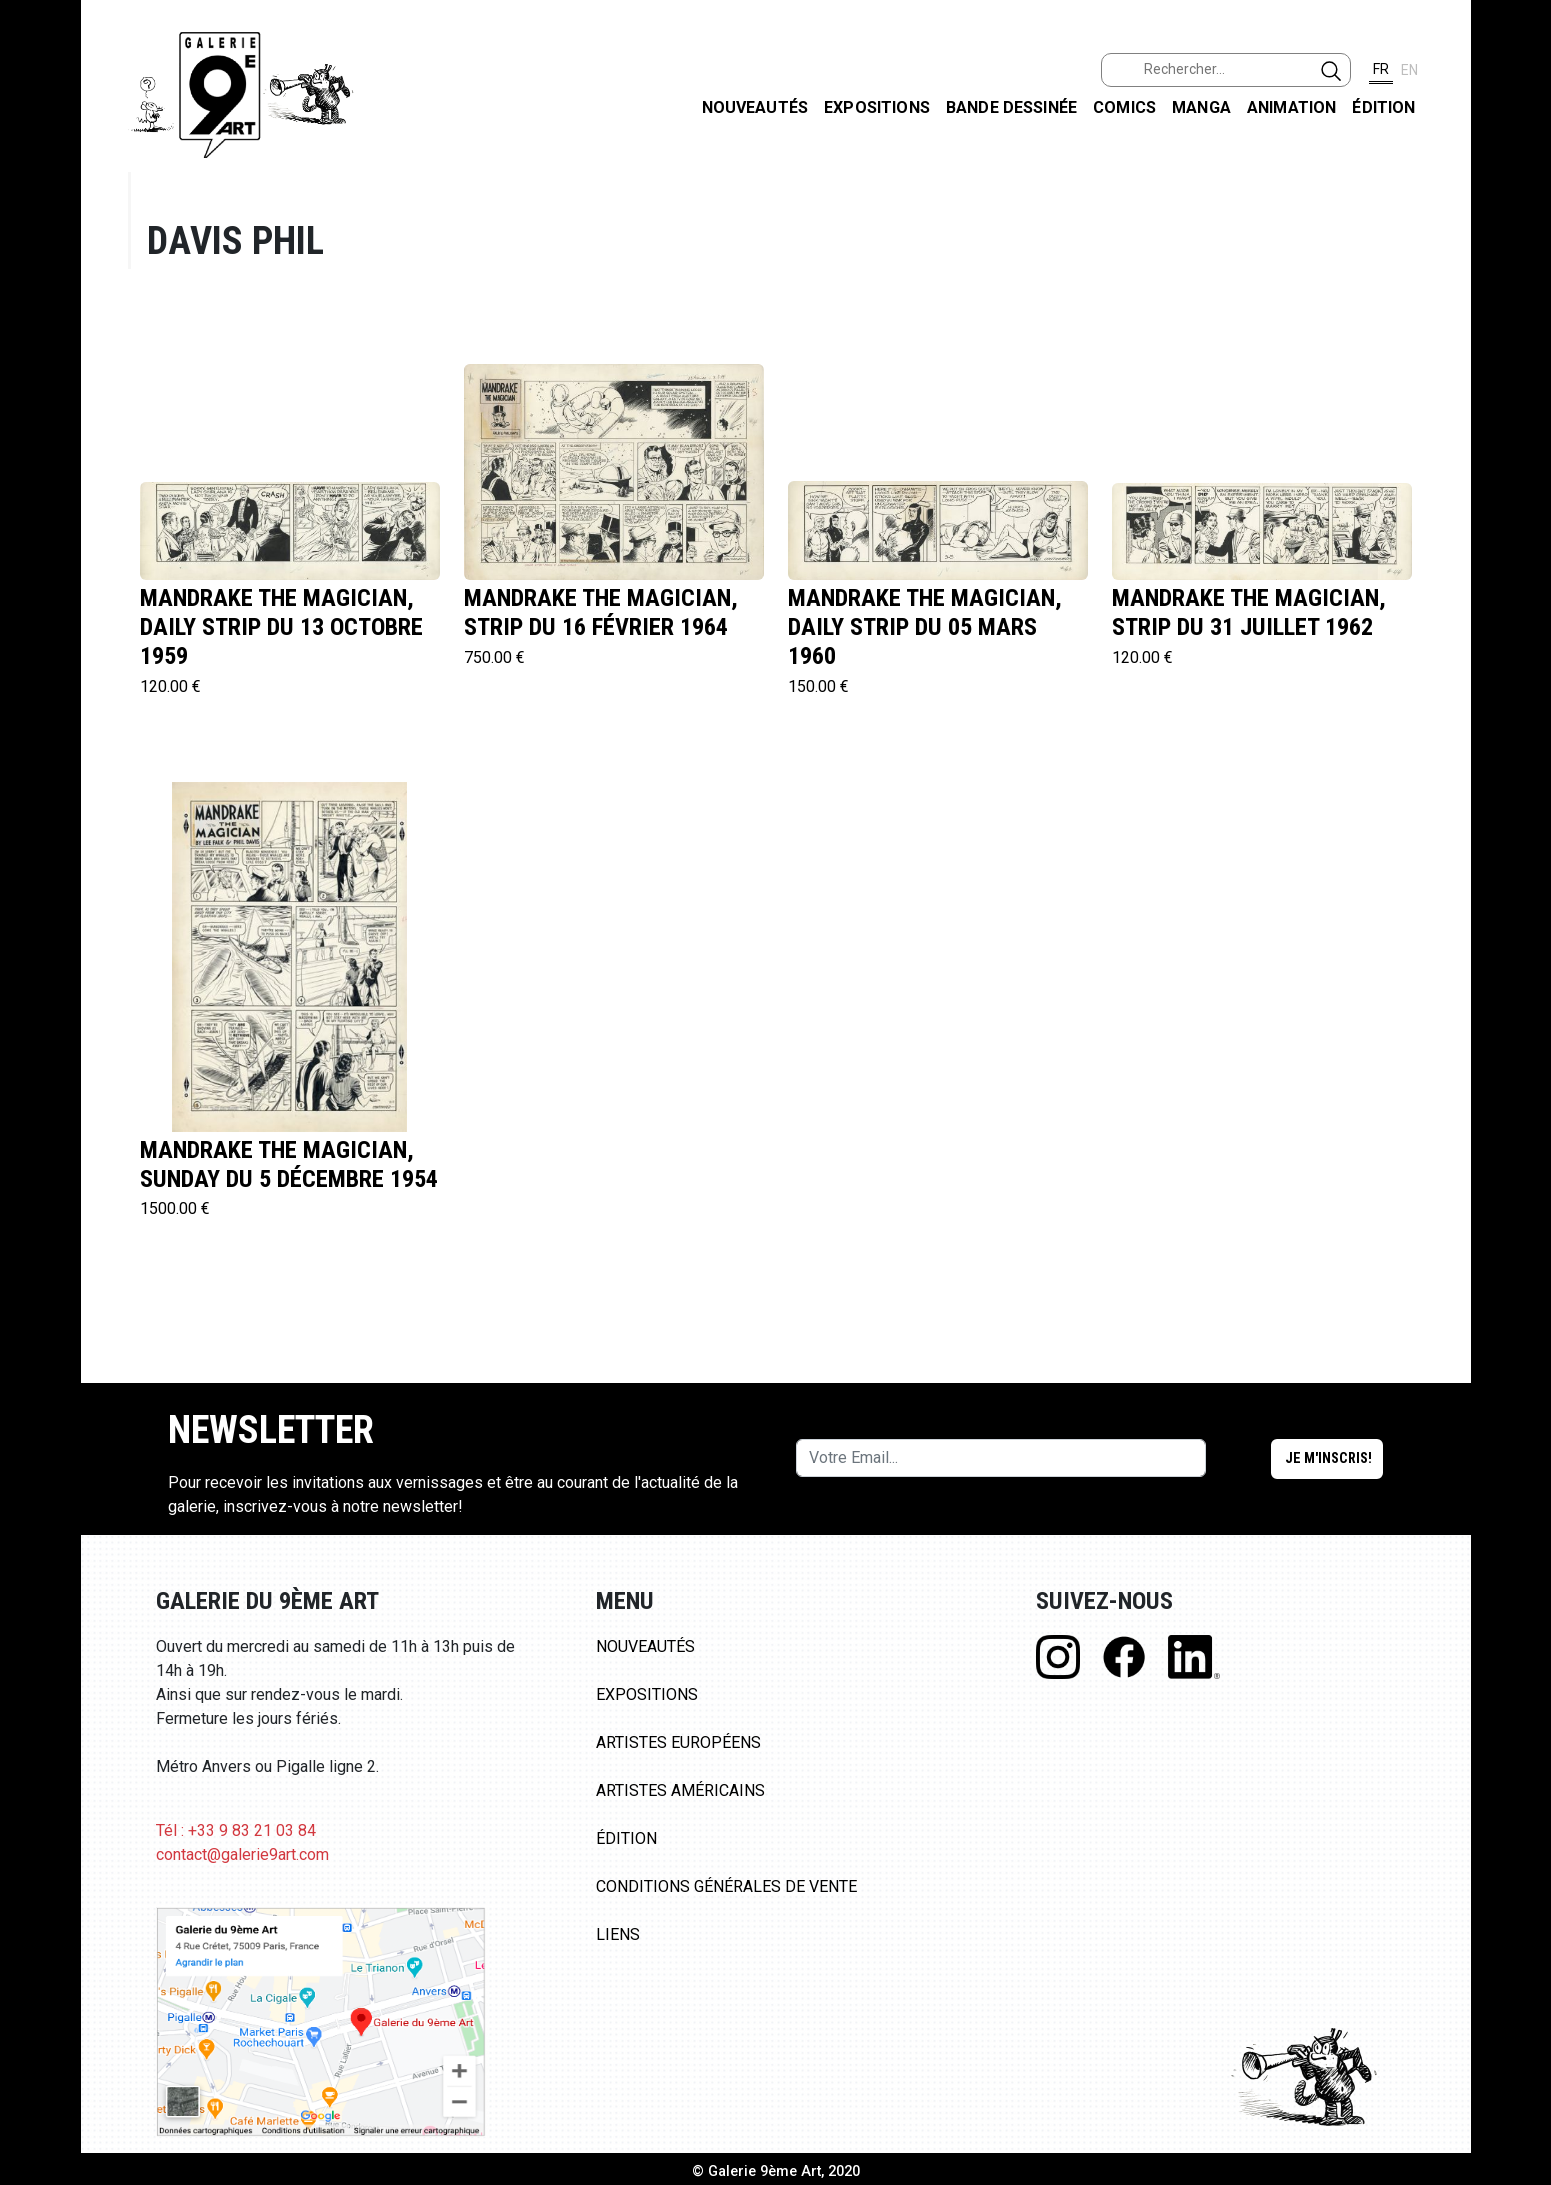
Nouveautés (755, 107)
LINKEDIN (1519, 356)
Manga (1201, 107)
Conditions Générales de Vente (726, 1886)
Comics (1124, 107)
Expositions (877, 107)
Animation (1291, 107)
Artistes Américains (680, 1790)
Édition (1383, 107)
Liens (618, 1934)
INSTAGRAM (1519, 257)
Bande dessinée (1011, 107)
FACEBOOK (1519, 153)
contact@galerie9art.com (242, 1854)
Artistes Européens (678, 1742)
